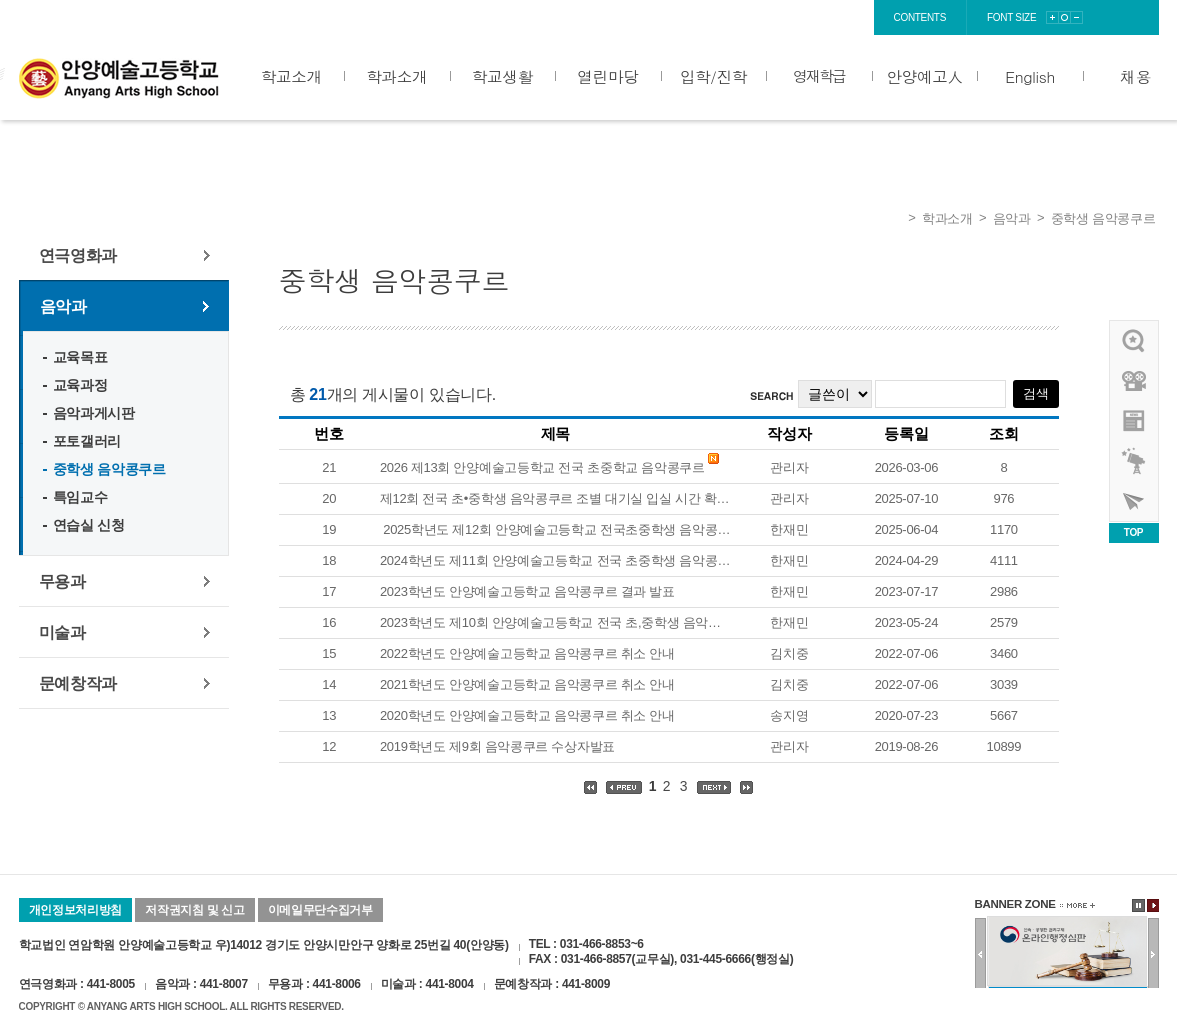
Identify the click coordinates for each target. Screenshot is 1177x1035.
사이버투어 (1135, 501)
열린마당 (607, 76)
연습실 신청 (89, 525)
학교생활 (502, 76)
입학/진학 (713, 76)
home (696, 17)
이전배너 (980, 954)
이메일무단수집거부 (320, 910)
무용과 (62, 581)
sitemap (843, 17)
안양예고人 (924, 76)
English (1030, 76)
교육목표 (80, 357)
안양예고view (1135, 421)
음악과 (1012, 218)
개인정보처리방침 (76, 910)
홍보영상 (1135, 381)
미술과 (62, 632)
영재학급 (819, 75)
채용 (1135, 76)
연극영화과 (78, 255)
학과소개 (396, 76)
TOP (1133, 532)
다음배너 (1153, 954)
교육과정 (80, 385)
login (746, 17)
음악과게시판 (94, 413)
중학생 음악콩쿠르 (1103, 218)
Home (893, 219)
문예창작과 (78, 683)
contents (920, 17)
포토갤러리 (87, 441)
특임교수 (80, 497)
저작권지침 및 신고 (194, 910)
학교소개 (291, 76)
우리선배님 (1135, 341)
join (791, 17)
